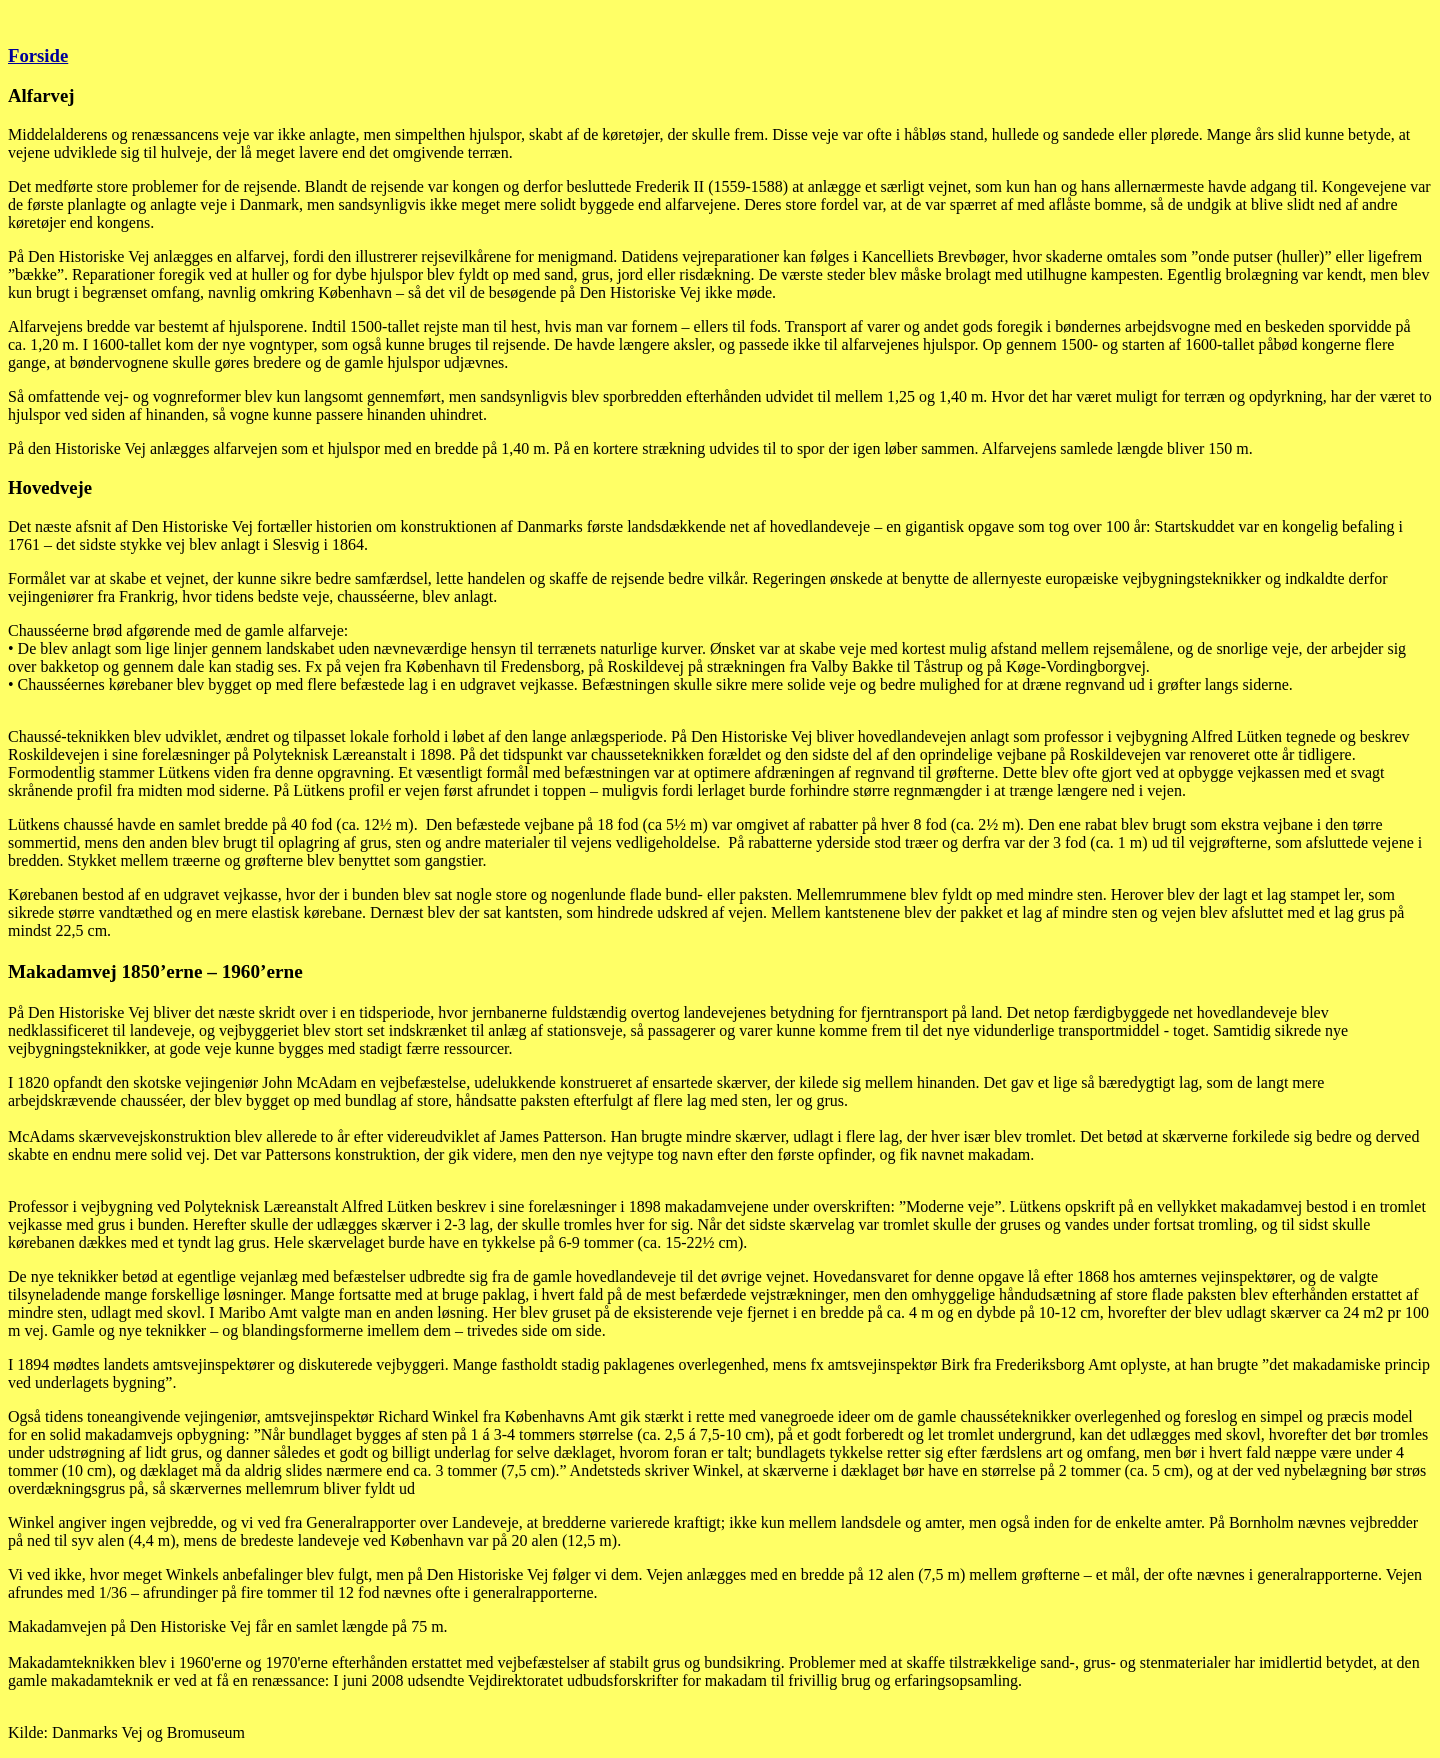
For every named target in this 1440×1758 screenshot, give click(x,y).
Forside (38, 55)
